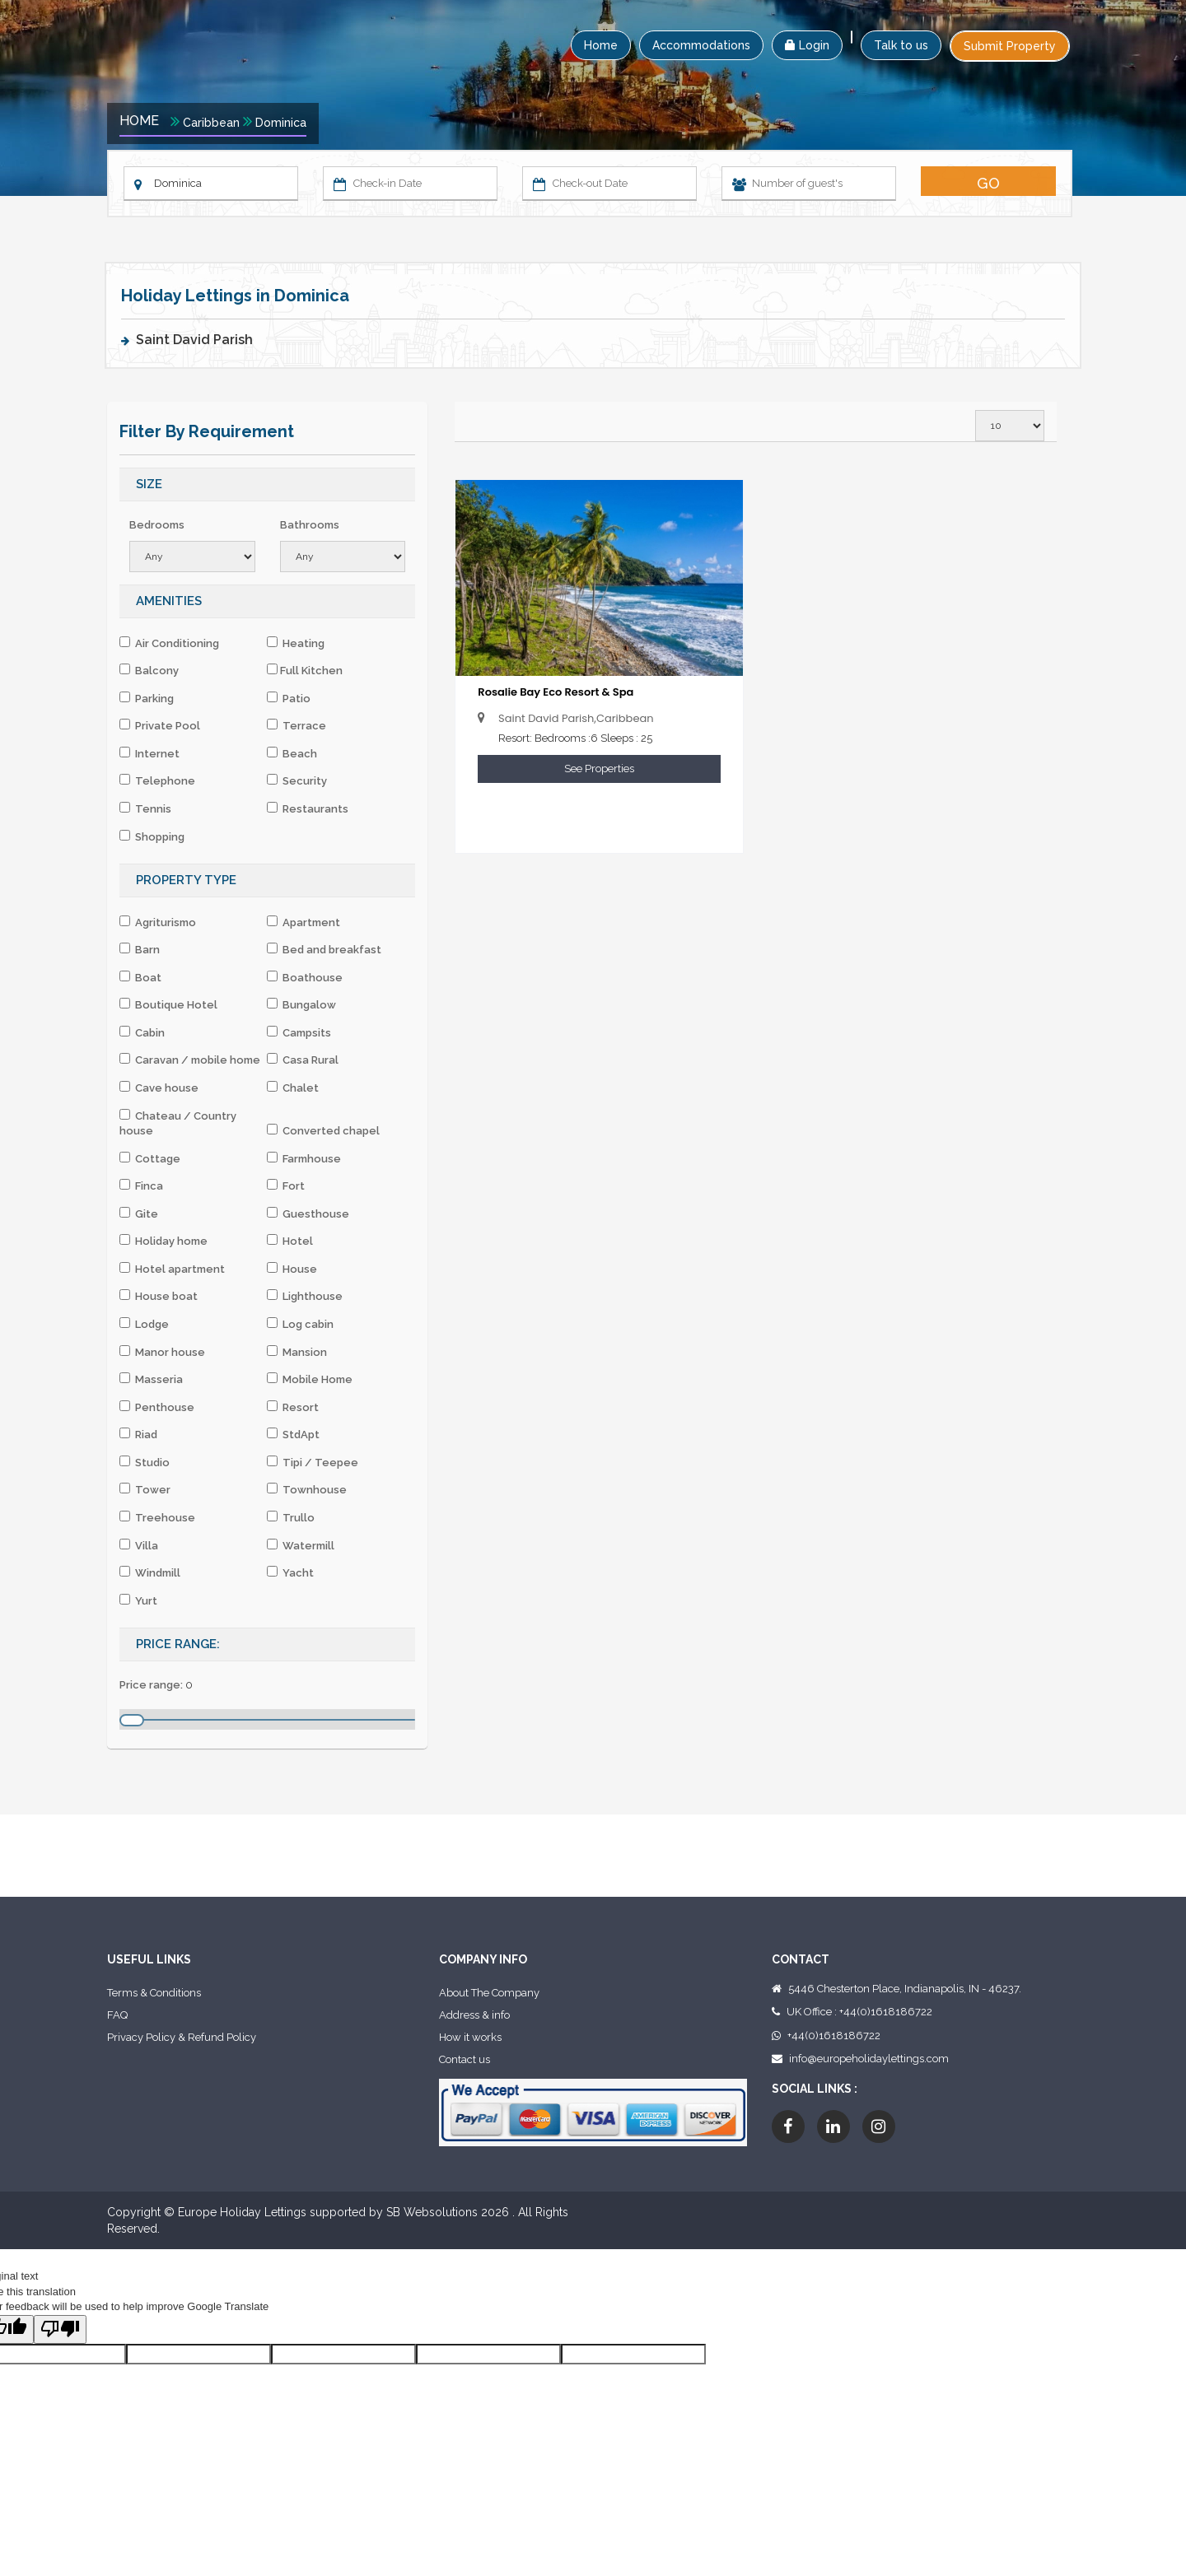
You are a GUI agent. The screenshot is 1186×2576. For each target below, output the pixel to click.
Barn (139, 949)
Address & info (474, 2015)
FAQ (117, 2015)
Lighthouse (305, 1295)
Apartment (303, 922)
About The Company (489, 1993)
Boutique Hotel (168, 1004)
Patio (289, 698)
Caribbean (211, 122)
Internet (149, 753)
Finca (141, 1185)
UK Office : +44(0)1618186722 (859, 2011)
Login (807, 45)
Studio (144, 1462)
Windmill (149, 1572)
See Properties (599, 768)
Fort (286, 1185)
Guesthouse (308, 1213)
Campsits (299, 1032)
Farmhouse (304, 1158)
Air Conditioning (169, 643)
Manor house (162, 1351)
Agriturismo (157, 922)
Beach (292, 753)
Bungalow (301, 1004)
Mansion (297, 1351)
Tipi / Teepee (312, 1462)
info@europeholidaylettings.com (869, 2058)
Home (601, 45)
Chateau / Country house (177, 1123)
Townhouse (307, 1489)
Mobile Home (310, 1379)
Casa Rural (303, 1059)
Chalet (293, 1087)
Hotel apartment (172, 1268)
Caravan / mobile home (189, 1059)
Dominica (280, 122)
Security (297, 780)
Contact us (464, 2059)
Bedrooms (156, 525)
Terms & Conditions (154, 1993)
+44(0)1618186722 (833, 2035)
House (292, 1268)
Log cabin (300, 1323)
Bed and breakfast (324, 949)
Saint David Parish (194, 339)
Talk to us (901, 45)
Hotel (290, 1240)
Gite (138, 1213)
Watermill (300, 1545)
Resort (293, 1407)
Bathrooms (309, 525)
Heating (296, 643)
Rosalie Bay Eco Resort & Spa (555, 692)
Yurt (138, 1600)
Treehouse (157, 1517)
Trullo (291, 1517)
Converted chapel (323, 1130)
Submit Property (1010, 46)
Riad (138, 1434)
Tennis (145, 808)
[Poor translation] (60, 2330)
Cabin (142, 1032)
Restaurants (307, 808)
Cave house (158, 1087)
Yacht (290, 1572)
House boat (158, 1295)
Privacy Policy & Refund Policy (181, 2037)
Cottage (149, 1158)
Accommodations (701, 45)
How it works (470, 2037)
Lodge (144, 1323)
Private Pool (159, 725)
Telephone (157, 780)
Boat (140, 977)
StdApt (293, 1434)
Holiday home (163, 1240)
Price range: (151, 1685)
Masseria (151, 1379)
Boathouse (305, 977)
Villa (138, 1545)
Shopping (151, 836)
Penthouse (156, 1407)
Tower (144, 1489)
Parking (146, 698)
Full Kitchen (305, 670)
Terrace (296, 725)
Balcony (149, 670)
